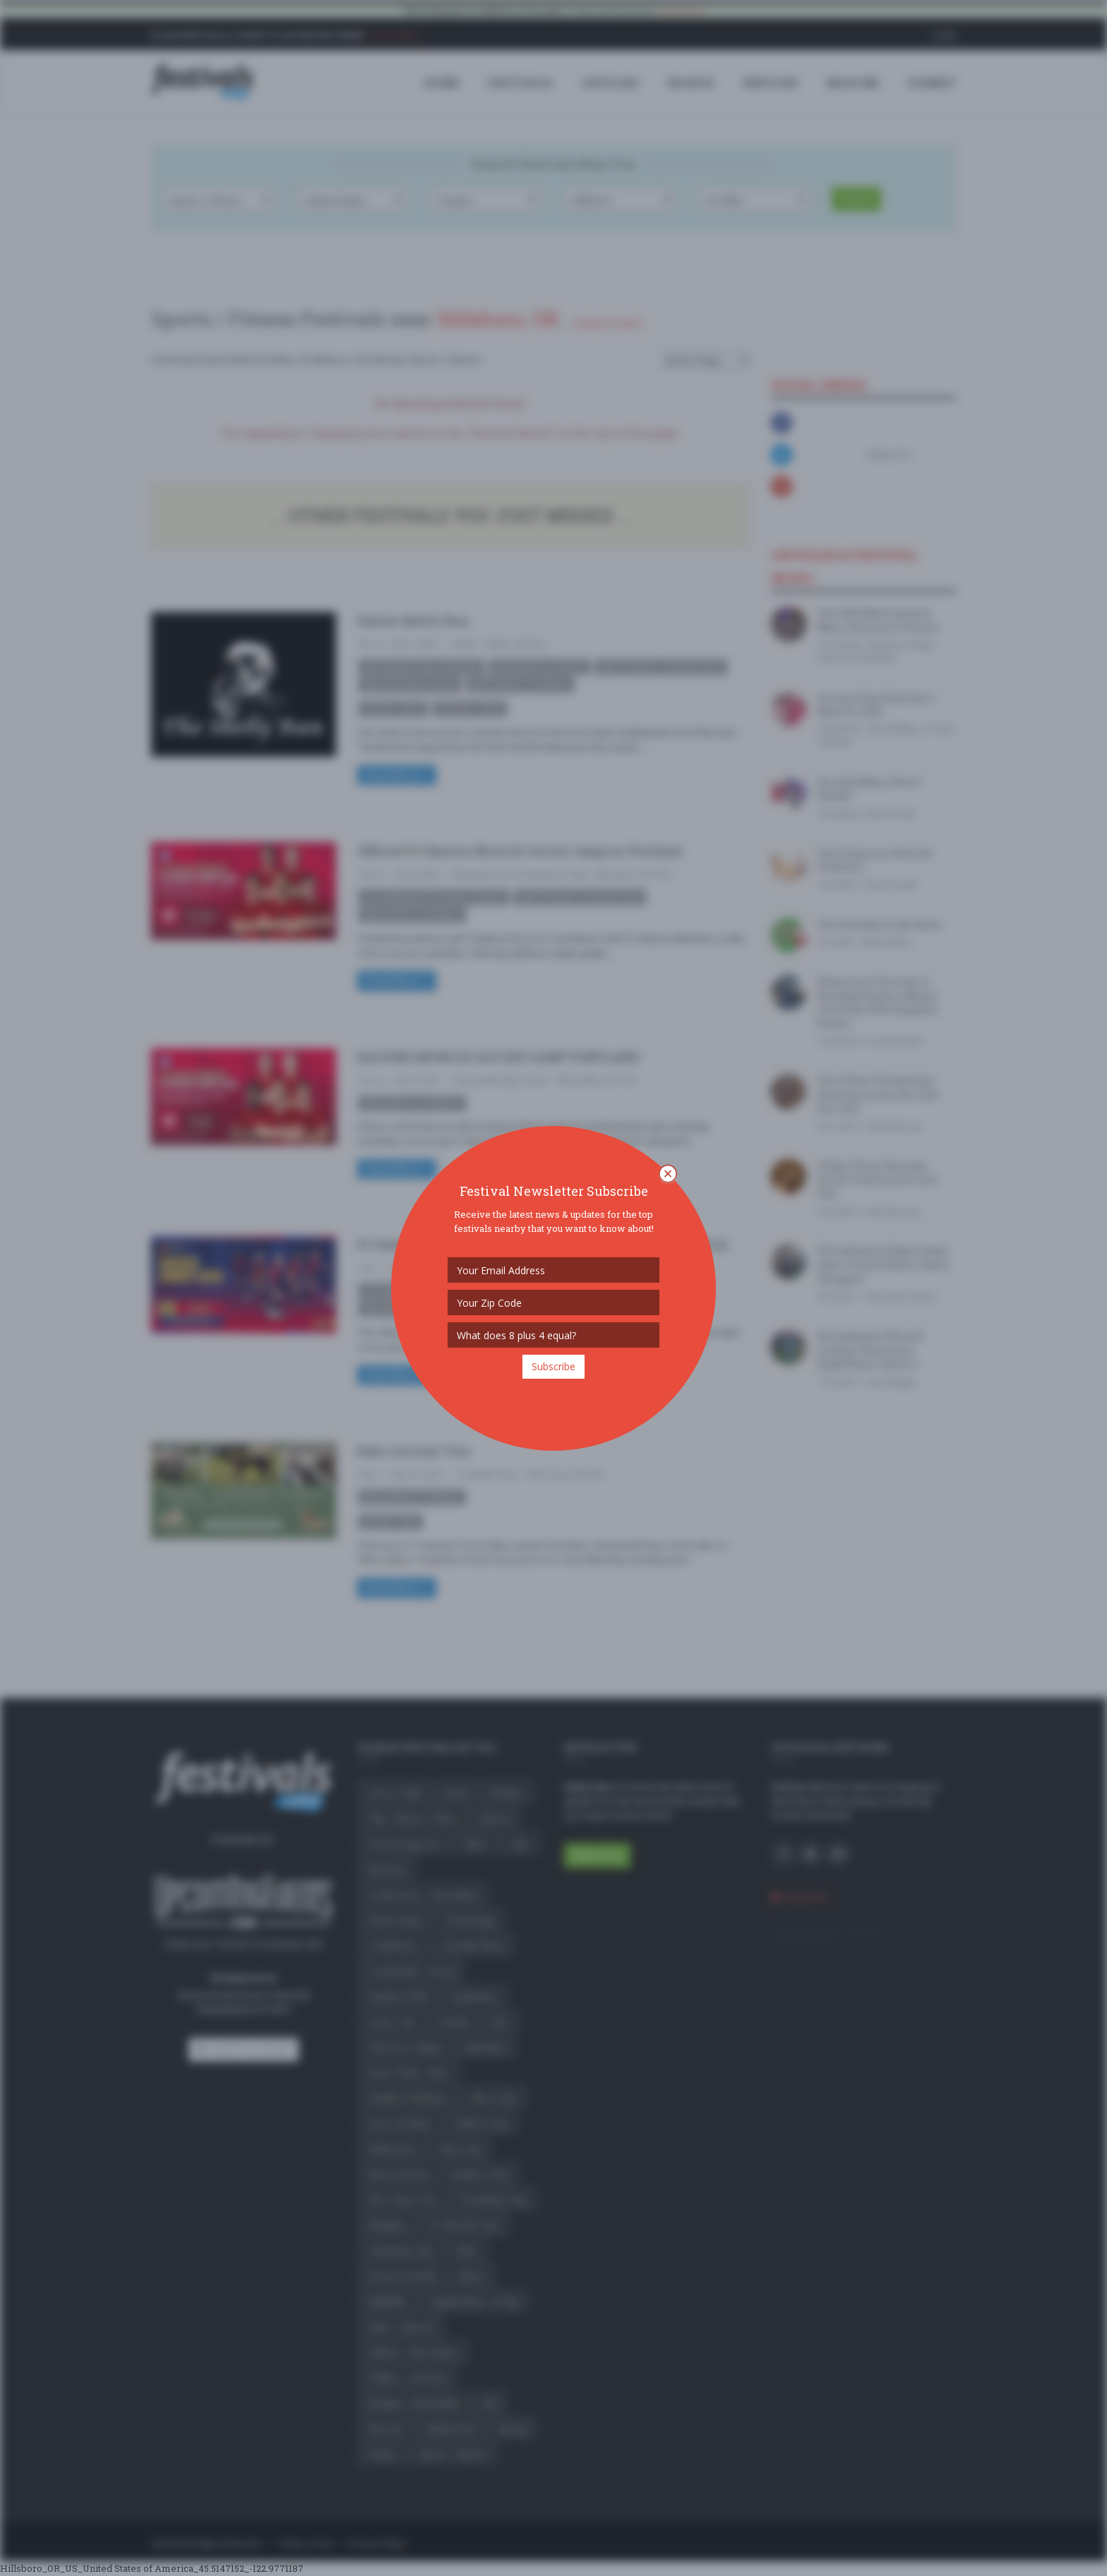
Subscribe (553, 1366)
